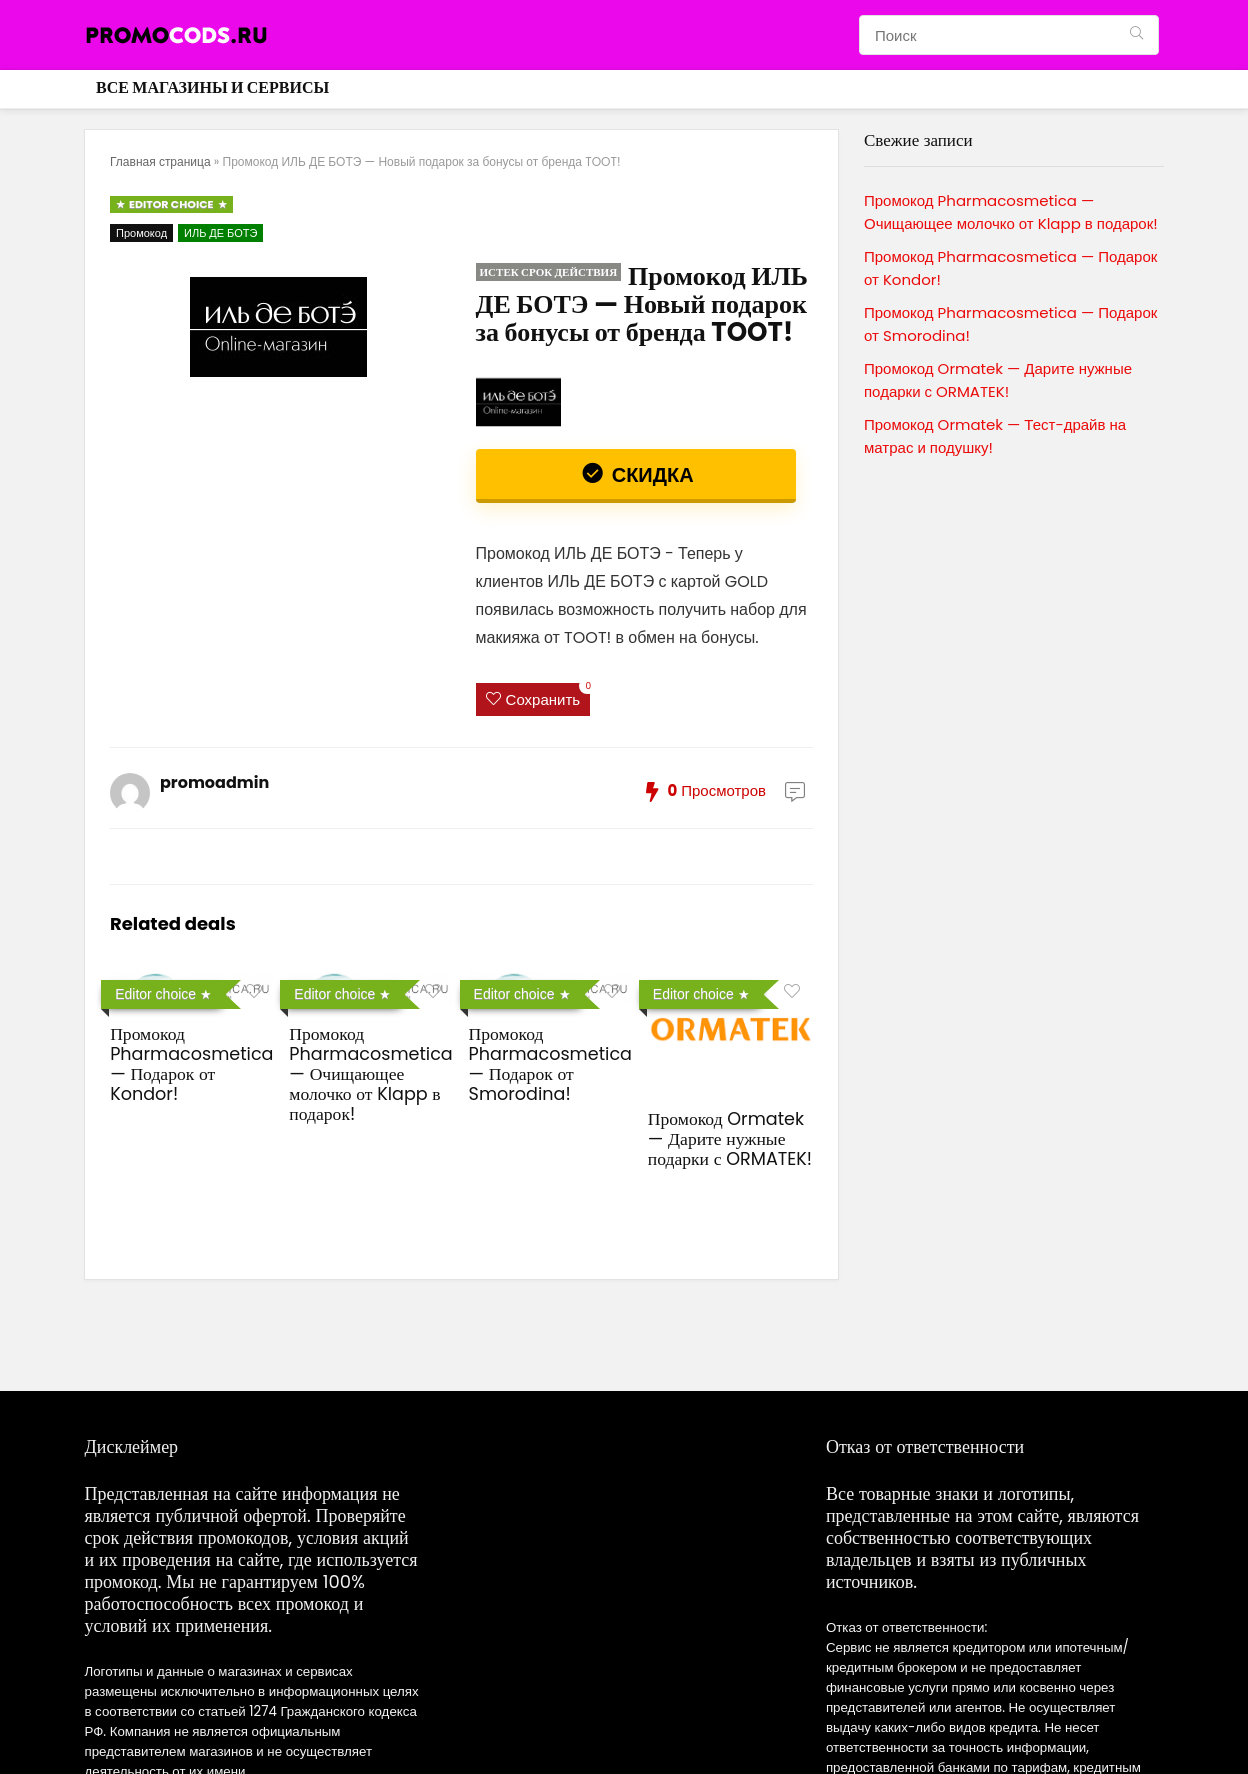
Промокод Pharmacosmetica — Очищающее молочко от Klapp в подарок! (370, 1074)
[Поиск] (1136, 35)
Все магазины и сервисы (212, 87)
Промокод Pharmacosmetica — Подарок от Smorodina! (550, 1064)
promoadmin (214, 782)
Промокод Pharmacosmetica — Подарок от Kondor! (191, 1064)
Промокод (141, 233)
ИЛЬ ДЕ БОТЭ (220, 233)
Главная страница (160, 161)
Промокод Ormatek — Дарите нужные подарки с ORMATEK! (730, 1139)
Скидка (650, 475)
